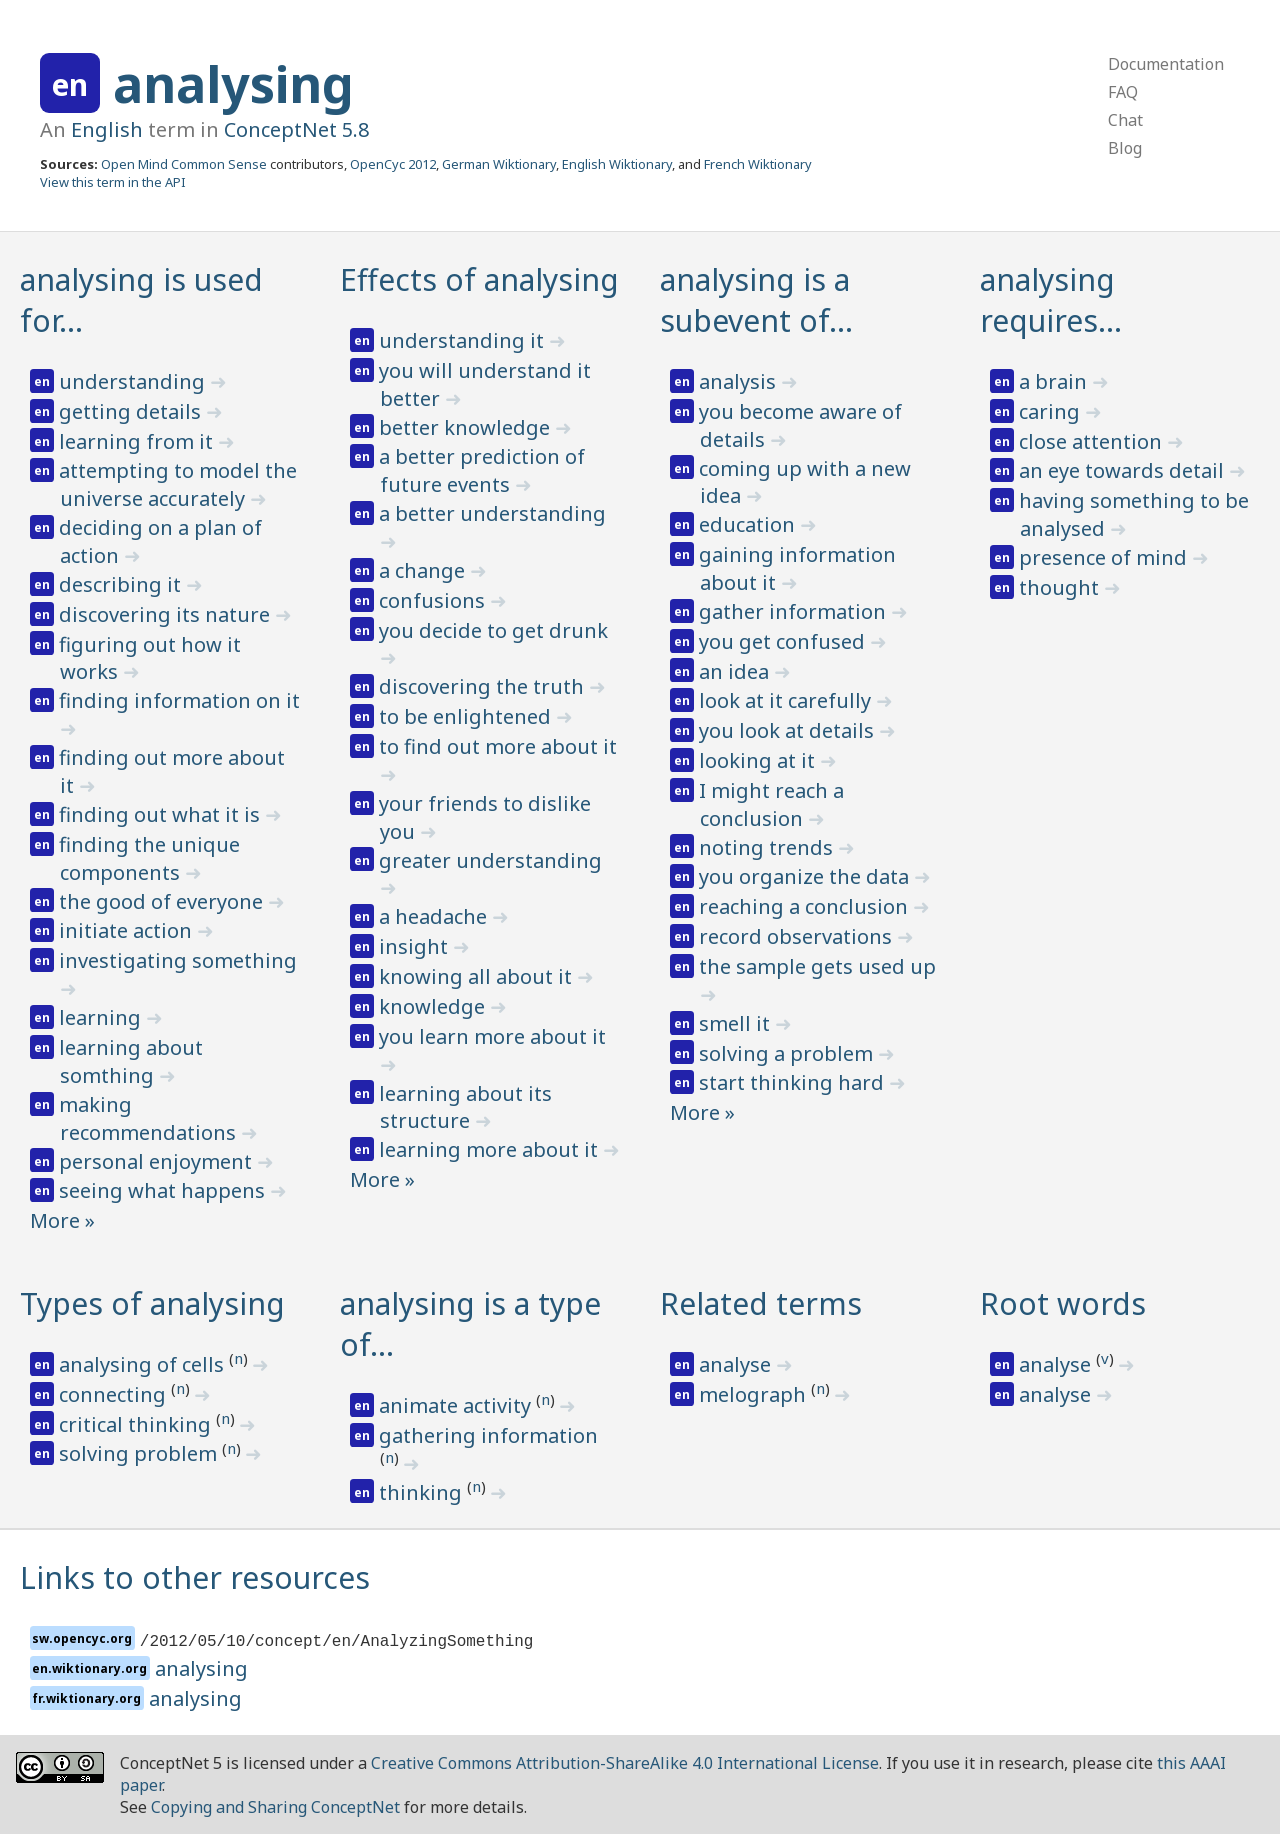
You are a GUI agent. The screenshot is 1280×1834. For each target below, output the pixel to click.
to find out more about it (498, 746)
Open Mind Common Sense (184, 164)
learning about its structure (465, 1107)
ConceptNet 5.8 (296, 129)
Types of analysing (152, 1303)
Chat (1125, 120)
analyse (737, 1364)
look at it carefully (787, 700)
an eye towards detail (1124, 470)
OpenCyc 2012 (393, 164)
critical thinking (137, 1424)
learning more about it (491, 1149)
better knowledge (467, 427)
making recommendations (150, 1118)
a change (424, 570)
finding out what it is (162, 814)
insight (416, 946)
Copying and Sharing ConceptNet (275, 1807)
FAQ (1123, 92)
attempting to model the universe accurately (178, 484)
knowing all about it (478, 976)
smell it (737, 1023)
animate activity (457, 1405)
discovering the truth (484, 686)
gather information (795, 611)
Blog (1125, 148)
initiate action (128, 930)
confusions (434, 600)
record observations (798, 936)
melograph (755, 1394)
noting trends (768, 847)
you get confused (784, 641)
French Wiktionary (758, 164)
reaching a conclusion (806, 906)
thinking (423, 1492)
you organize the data (806, 876)
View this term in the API (113, 182)
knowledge (434, 1006)
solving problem (140, 1453)
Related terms (761, 1303)
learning (102, 1017)
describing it (122, 584)
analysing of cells (144, 1364)
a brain (1055, 381)
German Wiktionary (499, 164)
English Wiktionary (617, 164)
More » (62, 1220)
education (749, 524)
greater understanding (490, 860)
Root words (1063, 1303)
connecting (115, 1394)
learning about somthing (131, 1061)
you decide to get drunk (493, 630)
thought (1061, 587)
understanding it (464, 340)
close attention (1093, 441)
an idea (736, 671)
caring (1052, 411)
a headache (435, 916)
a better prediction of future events (482, 470)
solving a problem (788, 1053)
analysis (740, 381)
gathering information (488, 1435)
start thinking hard (794, 1082)
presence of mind (1105, 557)
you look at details (789, 730)
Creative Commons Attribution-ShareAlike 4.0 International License (625, 1763)
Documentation (1166, 64)
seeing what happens (164, 1190)
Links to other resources (195, 1577)
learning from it (138, 441)
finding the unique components (149, 858)
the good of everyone (163, 901)
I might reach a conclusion (771, 804)
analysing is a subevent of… (756, 300)
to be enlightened (467, 716)
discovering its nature (167, 614)
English (107, 129)
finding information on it (179, 700)
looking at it (759, 760)
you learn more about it (492, 1036)
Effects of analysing (479, 279)
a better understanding (492, 513)
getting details (132, 411)
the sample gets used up (817, 966)
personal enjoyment (158, 1161)
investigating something (178, 960)
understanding (134, 381)
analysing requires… (1051, 300)
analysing (233, 84)
